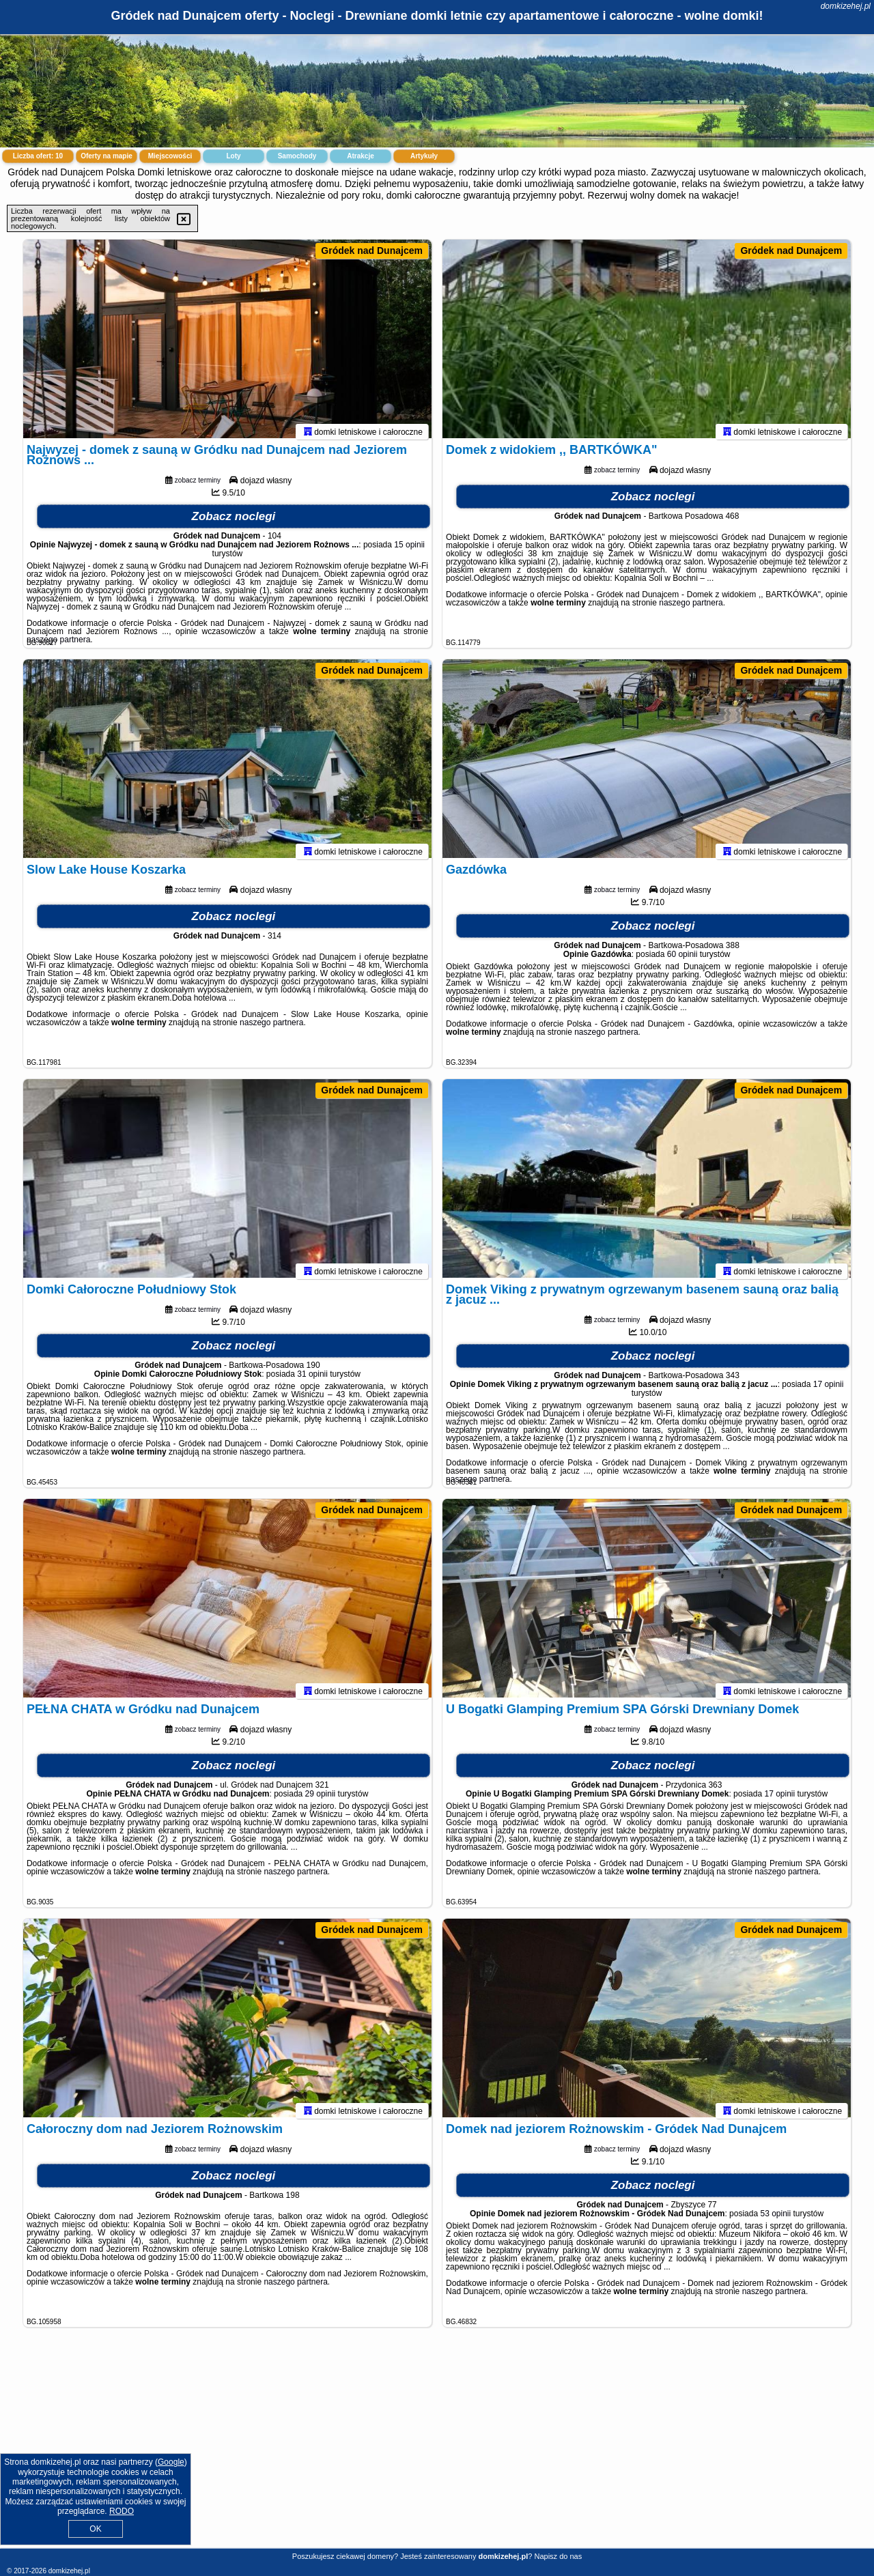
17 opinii (828, 1390)
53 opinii (775, 2219)
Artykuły (424, 156)
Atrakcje (360, 156)
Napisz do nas (558, 2556)
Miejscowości (170, 156)
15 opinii (409, 551)
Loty (233, 156)
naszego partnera (58, 645)
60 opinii (682, 960)
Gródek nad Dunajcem (372, 250)
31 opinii (312, 1380)
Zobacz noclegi (234, 522)
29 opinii (320, 1800)
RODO (121, 2511)
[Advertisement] (437, 2448)
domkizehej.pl (846, 6)
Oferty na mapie (106, 156)
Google (171, 2462)
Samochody (297, 156)
